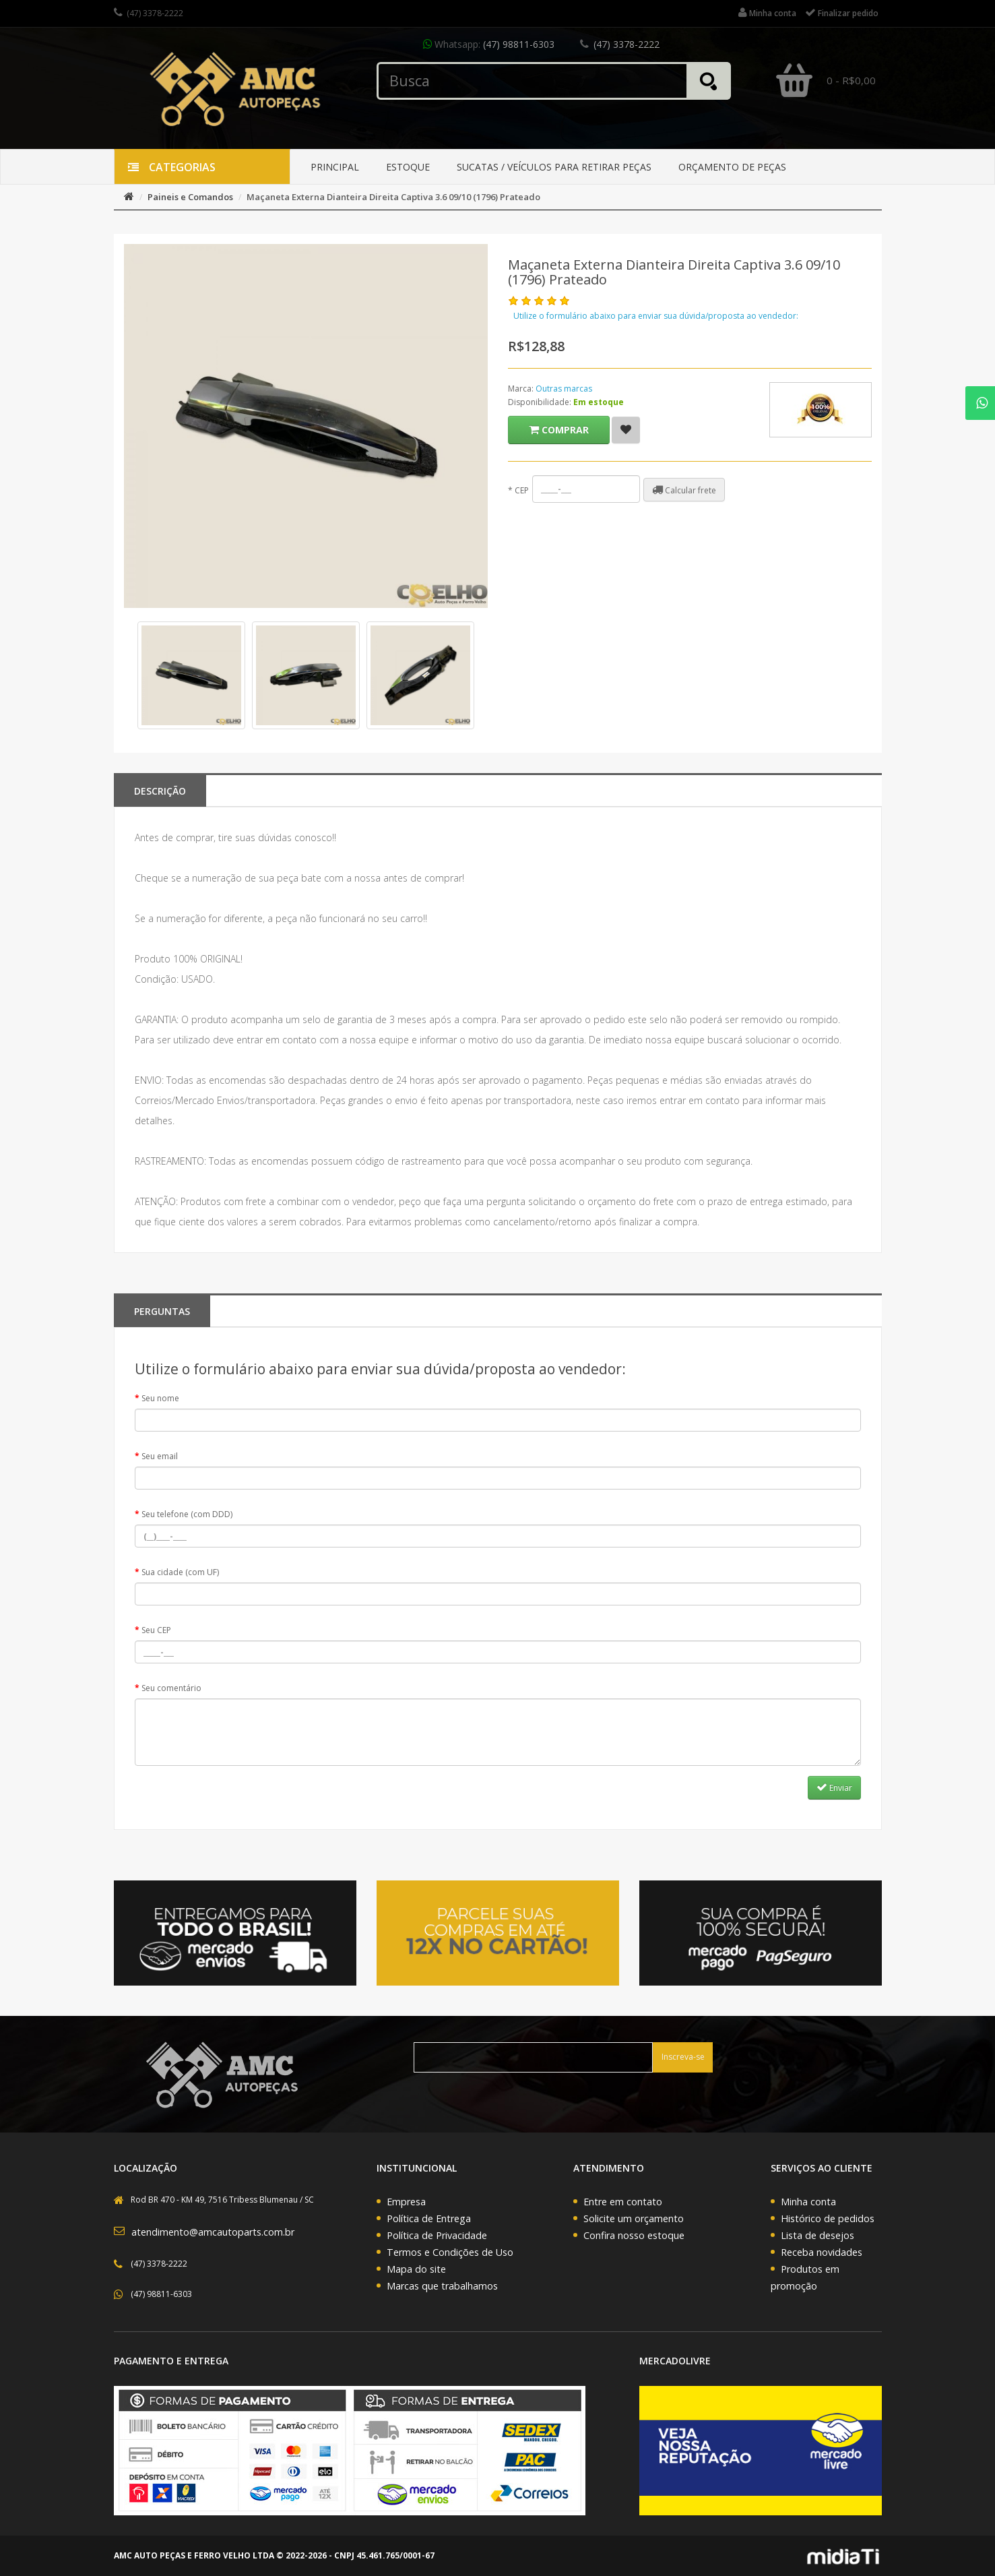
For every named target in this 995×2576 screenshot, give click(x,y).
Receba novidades (821, 2252)
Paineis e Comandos (190, 197)
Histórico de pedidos (827, 2218)
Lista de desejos (817, 2235)
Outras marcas (564, 388)
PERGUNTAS (162, 1311)
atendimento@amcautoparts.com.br (212, 2232)
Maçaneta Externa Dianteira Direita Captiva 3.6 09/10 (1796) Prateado (393, 197)
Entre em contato (622, 2201)
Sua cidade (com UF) (180, 1572)
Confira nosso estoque (633, 2235)
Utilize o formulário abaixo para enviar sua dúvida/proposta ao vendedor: (655, 315)
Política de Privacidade (437, 2235)
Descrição (160, 791)
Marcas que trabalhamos (442, 2285)
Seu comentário (171, 1688)
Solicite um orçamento (633, 2218)
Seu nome (160, 1398)
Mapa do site (416, 2269)
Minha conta (808, 2201)
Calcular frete (684, 490)
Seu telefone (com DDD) (186, 1514)
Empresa (406, 2201)
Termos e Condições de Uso (450, 2252)
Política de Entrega (429, 2218)
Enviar (834, 1787)
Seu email (159, 1456)
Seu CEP (156, 1630)
